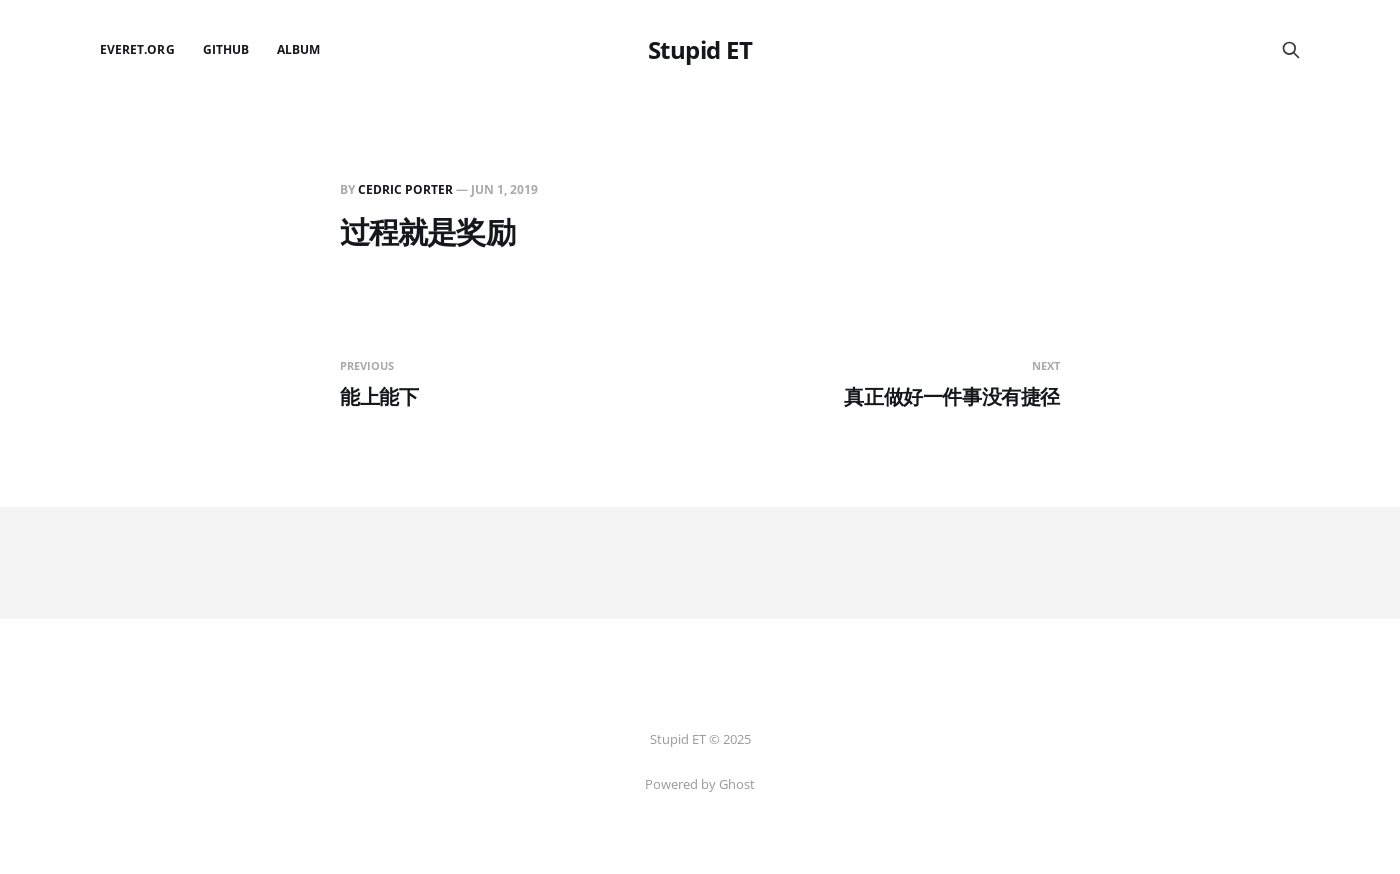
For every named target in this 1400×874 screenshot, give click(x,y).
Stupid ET (700, 50)
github (226, 49)
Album (298, 49)
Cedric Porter (405, 189)
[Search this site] (1291, 50)
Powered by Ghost (700, 784)
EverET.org (137, 49)
